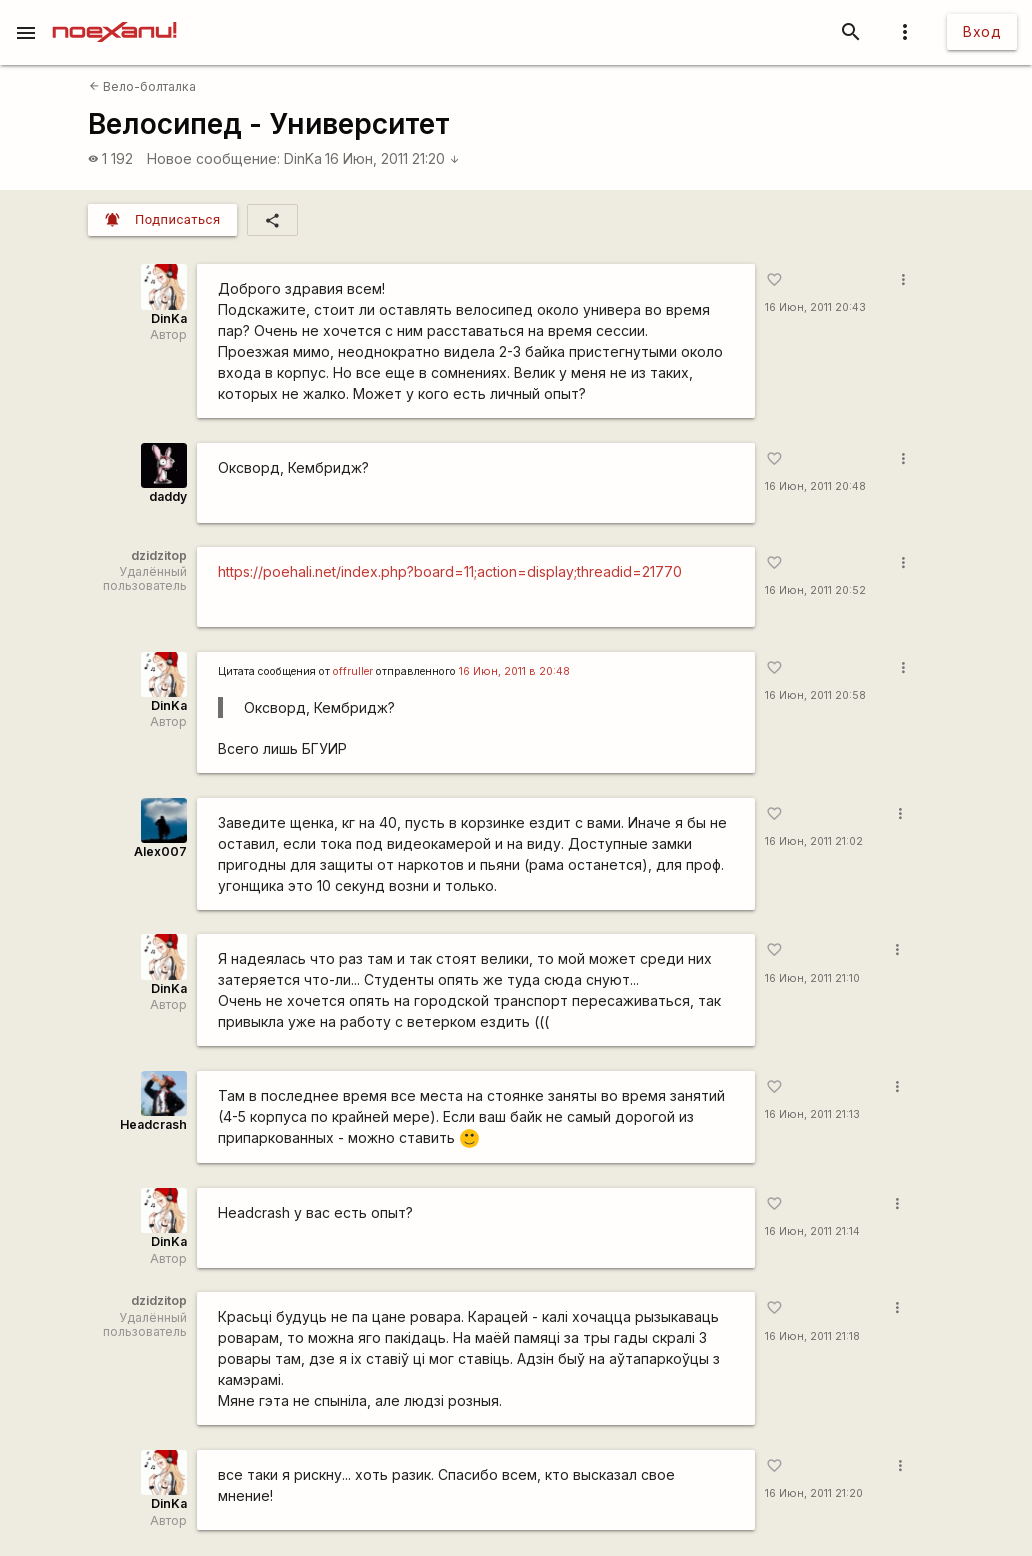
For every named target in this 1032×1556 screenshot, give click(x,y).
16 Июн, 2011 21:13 (812, 1114)
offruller (353, 671)
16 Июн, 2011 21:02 (814, 841)
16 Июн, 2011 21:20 (392, 158)
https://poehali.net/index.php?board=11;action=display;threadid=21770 (450, 571)
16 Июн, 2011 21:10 (812, 978)
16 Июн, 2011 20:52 (815, 590)
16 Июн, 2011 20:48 (815, 486)
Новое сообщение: (213, 158)
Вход (982, 31)
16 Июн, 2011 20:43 (815, 307)
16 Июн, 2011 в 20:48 (514, 671)
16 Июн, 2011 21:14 (812, 1231)
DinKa (303, 158)
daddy (168, 496)
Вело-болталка (142, 86)
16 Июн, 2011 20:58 (815, 695)
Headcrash (153, 1124)
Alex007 (160, 851)
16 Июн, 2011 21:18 (812, 1336)
